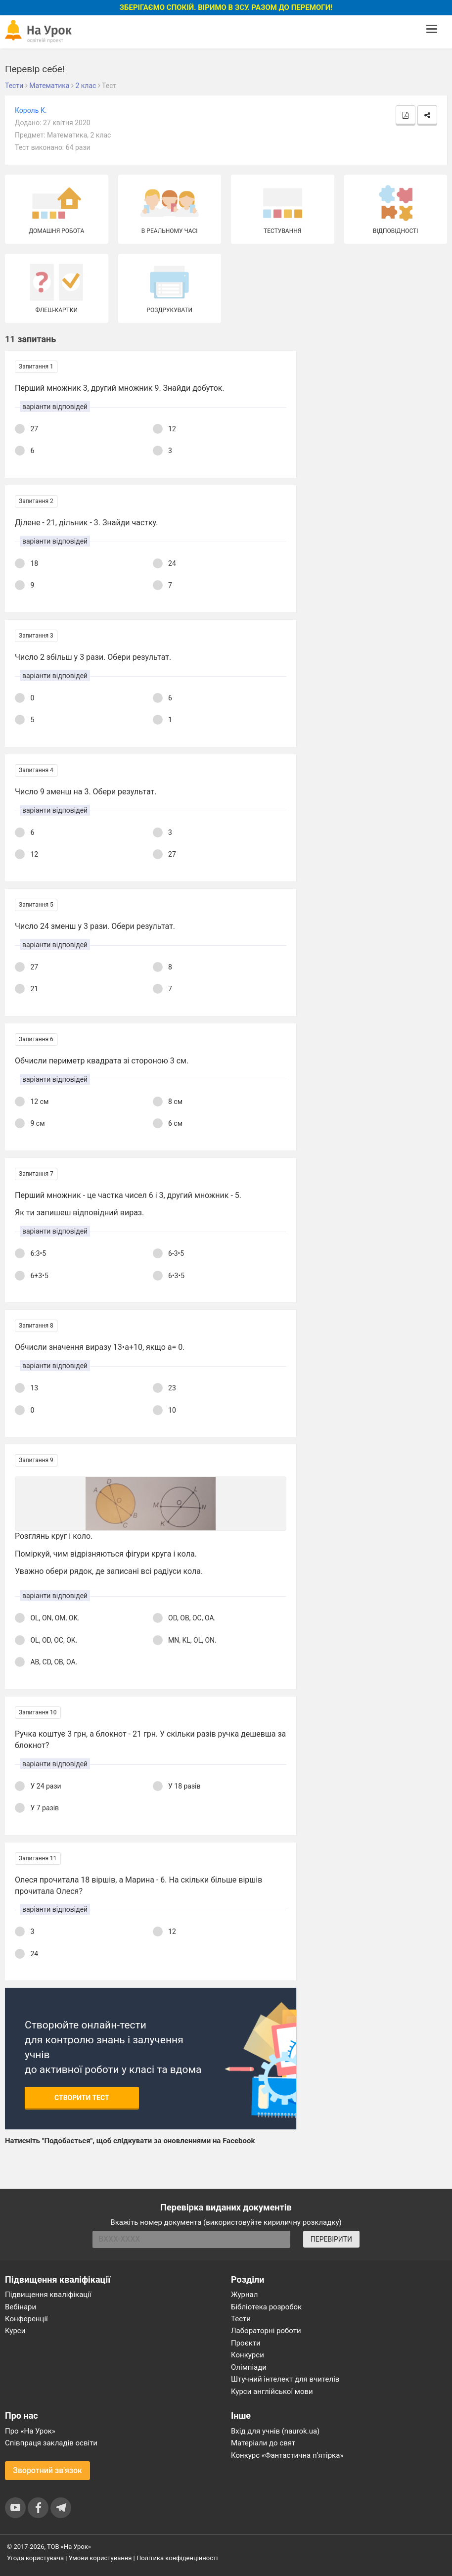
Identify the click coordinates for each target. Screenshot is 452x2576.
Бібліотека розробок (266, 2306)
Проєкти (246, 2343)
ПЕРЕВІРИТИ (331, 2239)
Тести (241, 2318)
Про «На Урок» (30, 2431)
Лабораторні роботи (266, 2330)
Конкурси (247, 2354)
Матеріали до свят (263, 2442)
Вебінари (20, 2306)
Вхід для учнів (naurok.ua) (275, 2431)
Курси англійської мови (272, 2391)
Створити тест (81, 2098)
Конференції (26, 2318)
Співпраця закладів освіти (51, 2442)
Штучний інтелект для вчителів (285, 2379)
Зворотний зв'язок (47, 2470)
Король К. (30, 110)
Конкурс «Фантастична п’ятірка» (287, 2455)
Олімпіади (249, 2367)
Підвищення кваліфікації (48, 2294)
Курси (15, 2330)
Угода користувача (35, 2558)
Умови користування (100, 2558)
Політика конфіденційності (177, 2558)
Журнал (244, 2294)
